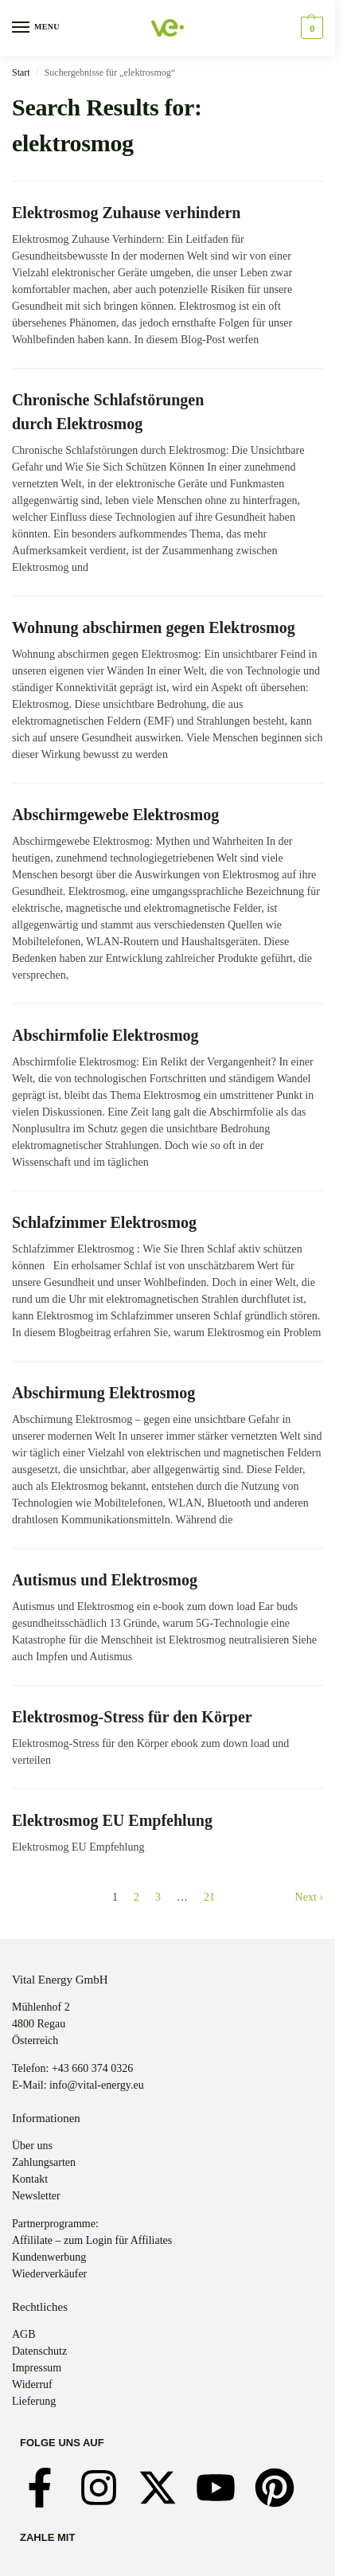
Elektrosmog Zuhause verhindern (126, 212)
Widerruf (32, 2384)
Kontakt (30, 2179)
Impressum (36, 2368)
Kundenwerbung (49, 2257)
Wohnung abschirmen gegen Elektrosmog (153, 627)
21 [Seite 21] (209, 1897)
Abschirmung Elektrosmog (103, 1392)
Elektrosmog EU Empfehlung (112, 1820)
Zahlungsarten (44, 2162)
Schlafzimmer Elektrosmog (104, 1222)
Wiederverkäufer (49, 2274)
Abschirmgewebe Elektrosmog (115, 814)
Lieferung (34, 2401)
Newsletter (36, 2196)
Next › (309, 1897)
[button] (310, 28)
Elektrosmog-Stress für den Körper (132, 1717)
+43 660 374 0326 (92, 2068)
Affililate (32, 2240)
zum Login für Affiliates (118, 2240)
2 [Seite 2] (136, 1897)
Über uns (32, 2146)
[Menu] (36, 28)
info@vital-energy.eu (96, 2085)
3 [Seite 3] (158, 1897)
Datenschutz (39, 2351)
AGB (24, 2334)
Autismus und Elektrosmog (104, 1580)
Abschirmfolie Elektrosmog (105, 1035)
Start (21, 72)
